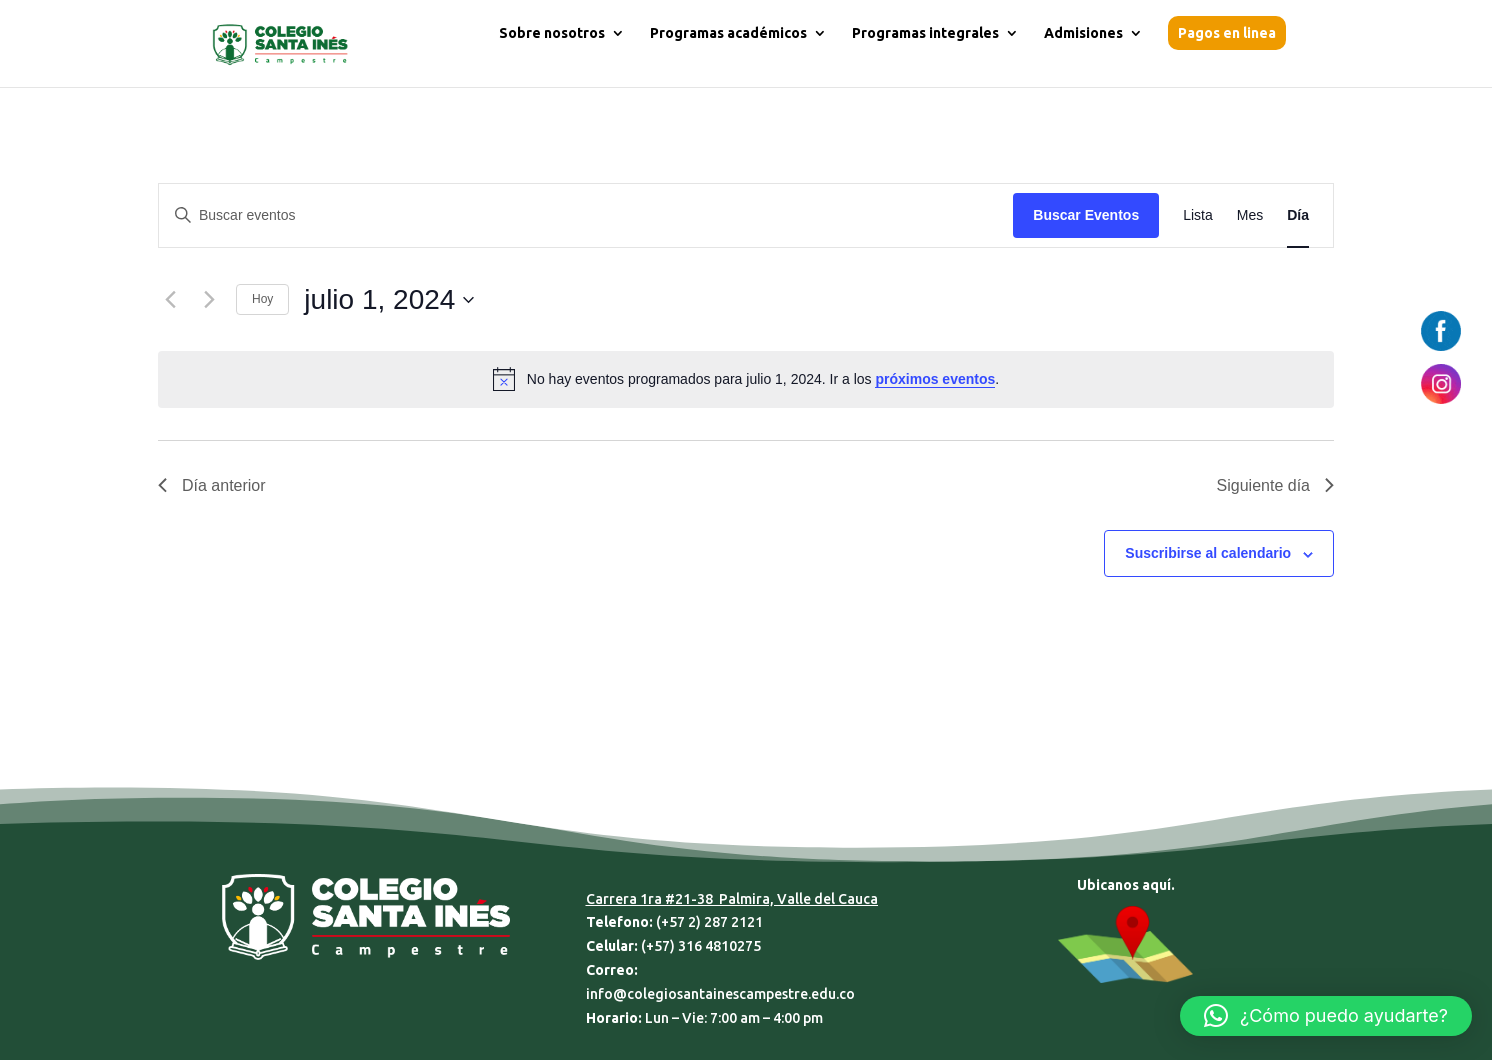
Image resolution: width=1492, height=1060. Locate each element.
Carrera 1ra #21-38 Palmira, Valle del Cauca (732, 899)
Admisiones (1083, 33)
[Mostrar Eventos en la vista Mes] (1250, 215)
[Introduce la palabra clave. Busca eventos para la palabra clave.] (586, 215)
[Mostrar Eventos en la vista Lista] (1198, 215)
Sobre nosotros (552, 33)
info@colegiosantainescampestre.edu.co (720, 994)
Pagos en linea (1227, 33)
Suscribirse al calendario (1208, 553)
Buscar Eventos (1086, 215)
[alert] (746, 379)
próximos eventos (935, 379)
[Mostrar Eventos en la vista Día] (1298, 215)
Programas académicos (728, 33)
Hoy (262, 299)
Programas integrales (925, 33)
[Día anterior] (170, 300)
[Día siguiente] (209, 300)
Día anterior (212, 485)
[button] (1326, 1016)
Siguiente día (1275, 485)
